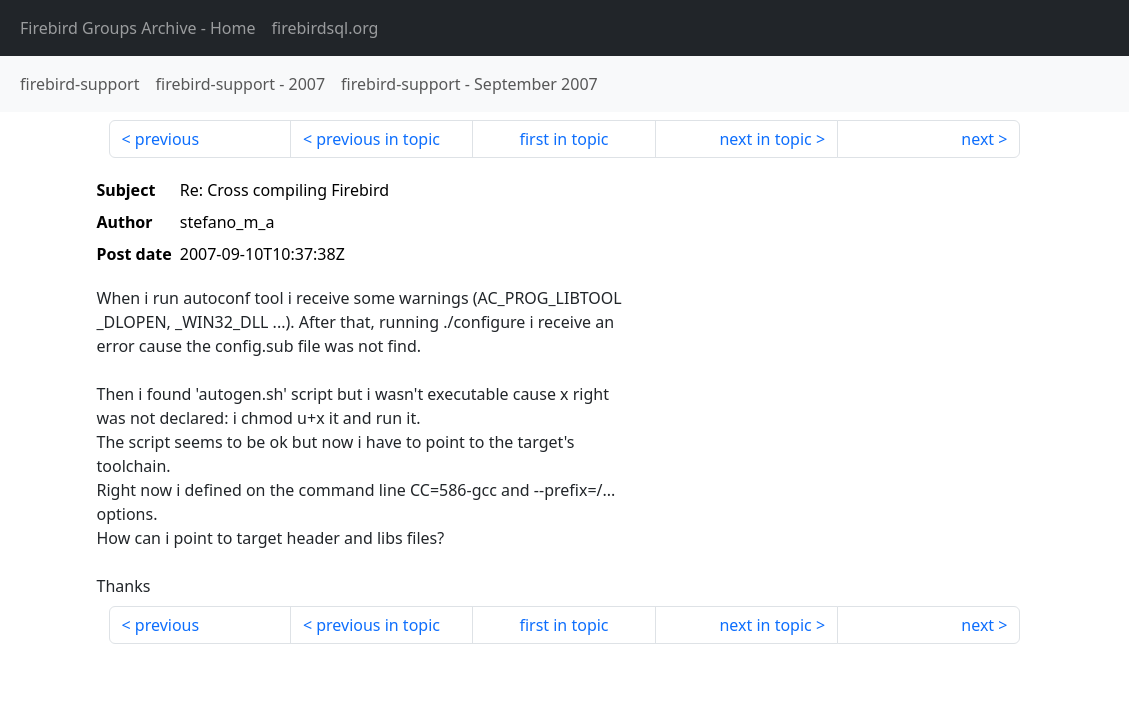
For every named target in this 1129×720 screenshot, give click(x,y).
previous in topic (378, 139)
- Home (138, 28)
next (977, 139)
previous (167, 139)
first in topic (563, 139)
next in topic (765, 139)
